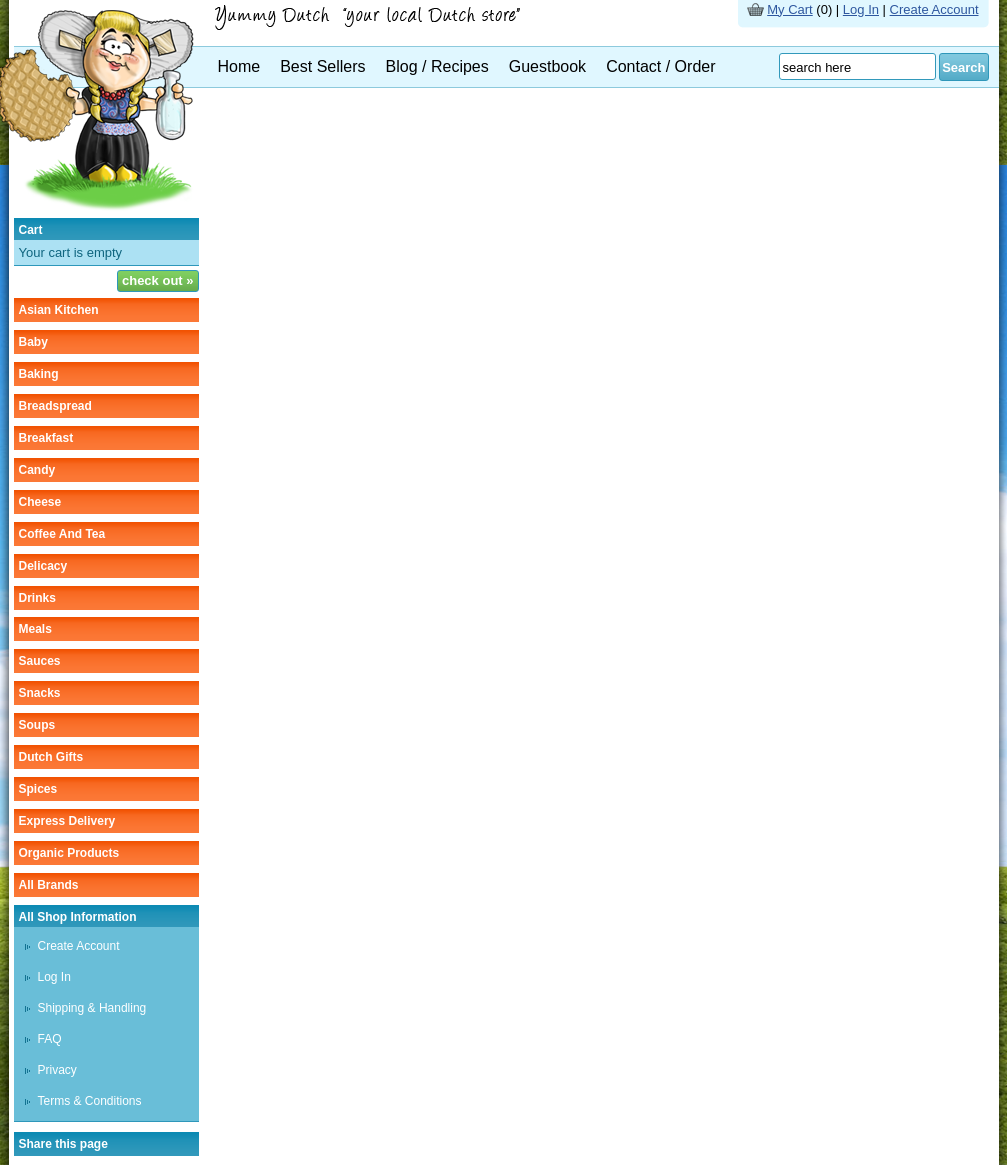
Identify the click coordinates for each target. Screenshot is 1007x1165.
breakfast (46, 438)
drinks (37, 598)
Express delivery (67, 821)
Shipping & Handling (92, 1008)
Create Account (934, 9)
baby (33, 342)
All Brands (49, 885)
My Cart (790, 9)
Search (963, 67)
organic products (69, 853)
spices (38, 789)
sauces (40, 661)
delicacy (43, 566)
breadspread (55, 406)
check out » (158, 280)
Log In (861, 9)
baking (39, 374)
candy (37, 470)
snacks (40, 693)
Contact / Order (660, 66)
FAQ (50, 1039)
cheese (40, 502)
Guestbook (547, 66)
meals (35, 629)
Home (239, 66)
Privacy (57, 1070)
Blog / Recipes (437, 66)
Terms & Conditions (90, 1101)
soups (37, 725)
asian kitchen (59, 310)
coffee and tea (62, 534)
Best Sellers (322, 66)
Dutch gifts (51, 757)
